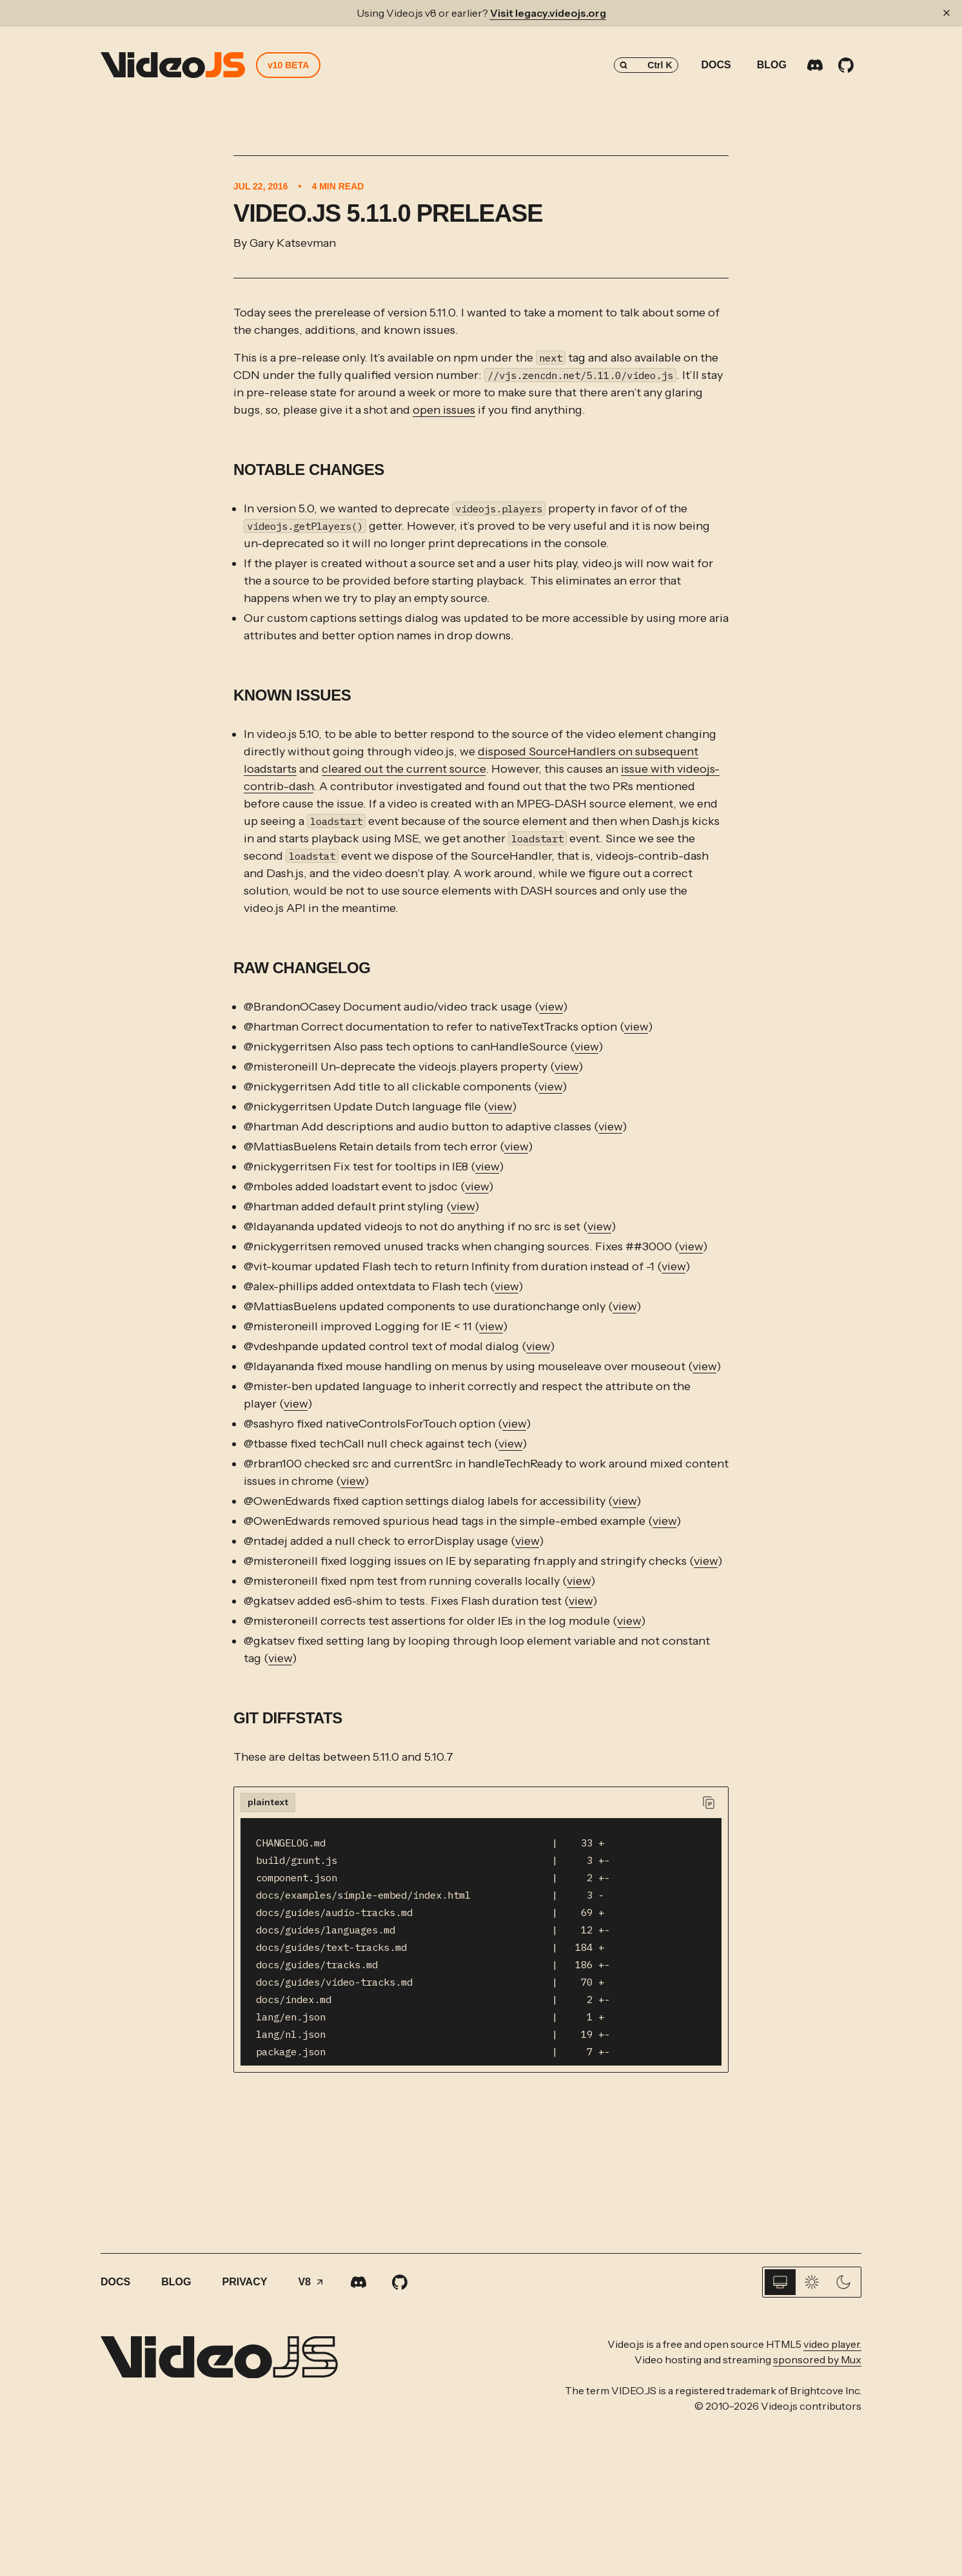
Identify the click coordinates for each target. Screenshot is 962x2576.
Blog (772, 64)
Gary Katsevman (293, 243)
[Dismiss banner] (946, 13)
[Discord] (815, 65)
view (551, 1007)
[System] (780, 2282)
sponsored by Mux (817, 2359)
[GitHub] (845, 65)
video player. (832, 2344)
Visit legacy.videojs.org (548, 12)
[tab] (268, 1803)
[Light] (811, 2282)
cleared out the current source (404, 769)
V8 (311, 2281)
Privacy (244, 2281)
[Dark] (843, 2282)
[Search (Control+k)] (646, 65)
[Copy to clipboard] (709, 1803)
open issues (444, 410)
